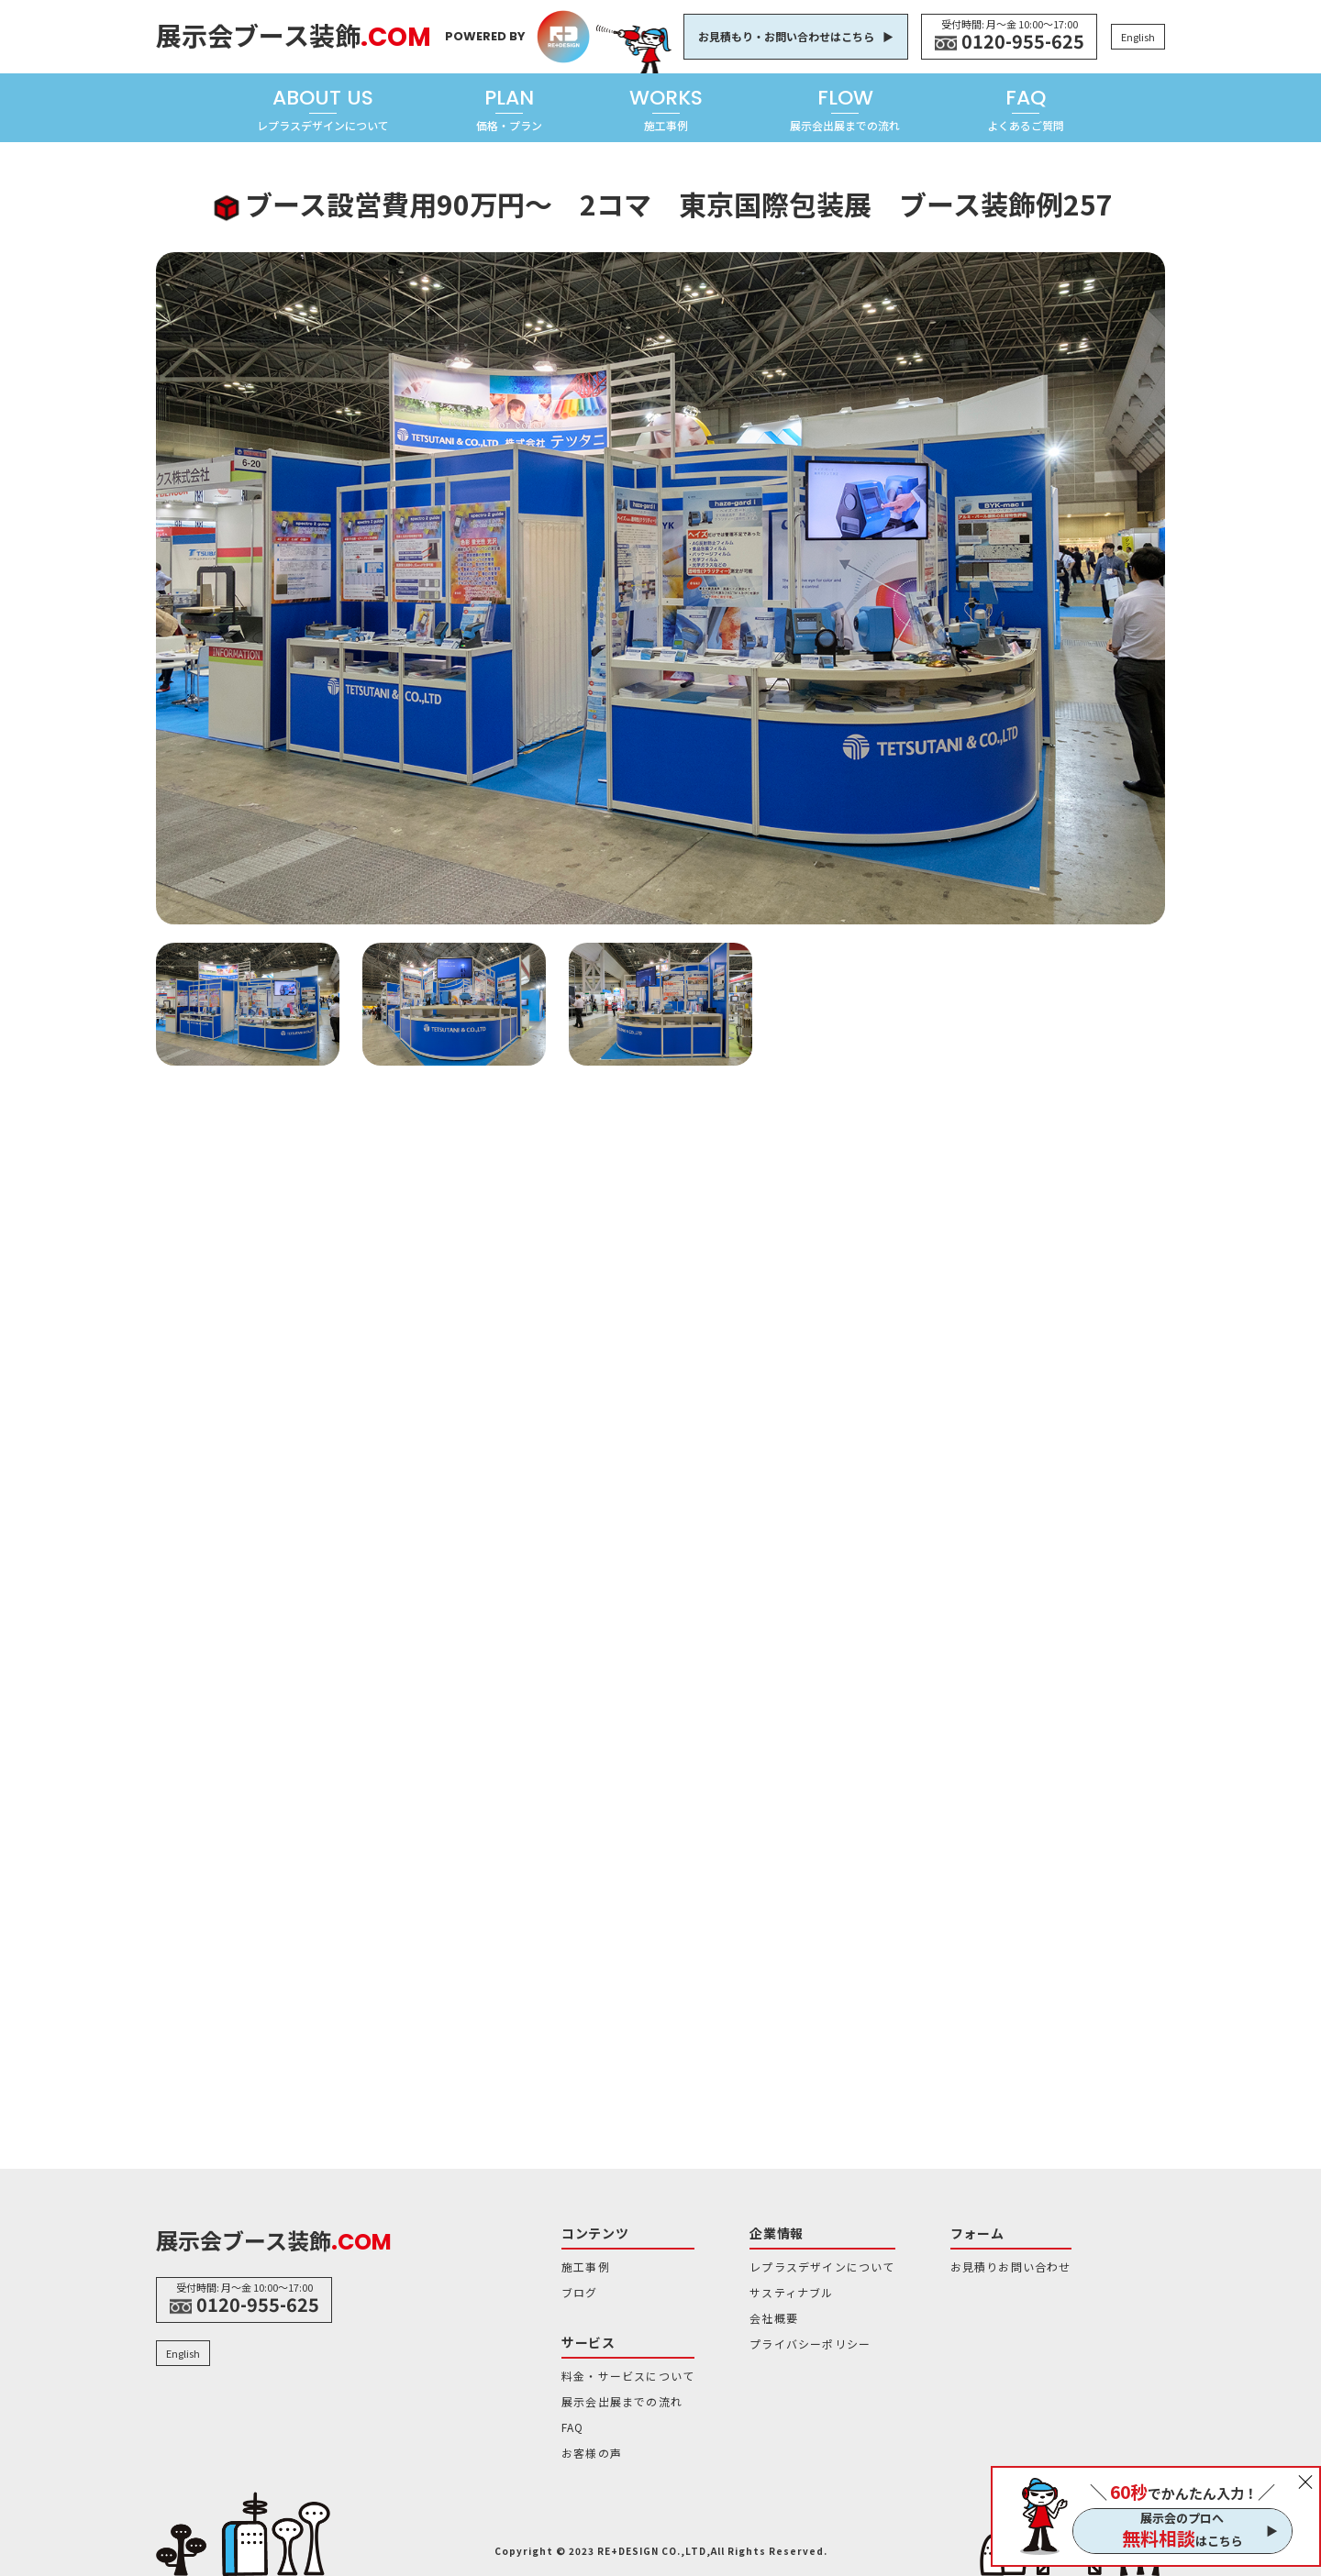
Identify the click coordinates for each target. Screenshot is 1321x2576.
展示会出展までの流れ (622, 2401)
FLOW (845, 108)
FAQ (1025, 108)
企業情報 (776, 2233)
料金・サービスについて (627, 2375)
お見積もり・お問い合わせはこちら (786, 36)
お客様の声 (591, 2452)
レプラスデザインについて (821, 2266)
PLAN (509, 108)
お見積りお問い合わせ (1010, 2266)
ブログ (579, 2292)
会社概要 (773, 2318)
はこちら (1182, 2538)
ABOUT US (323, 108)
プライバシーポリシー (810, 2343)
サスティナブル (791, 2292)
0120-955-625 (1022, 41)
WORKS (666, 108)
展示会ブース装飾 (293, 35)
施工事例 (585, 2266)
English (1138, 36)
